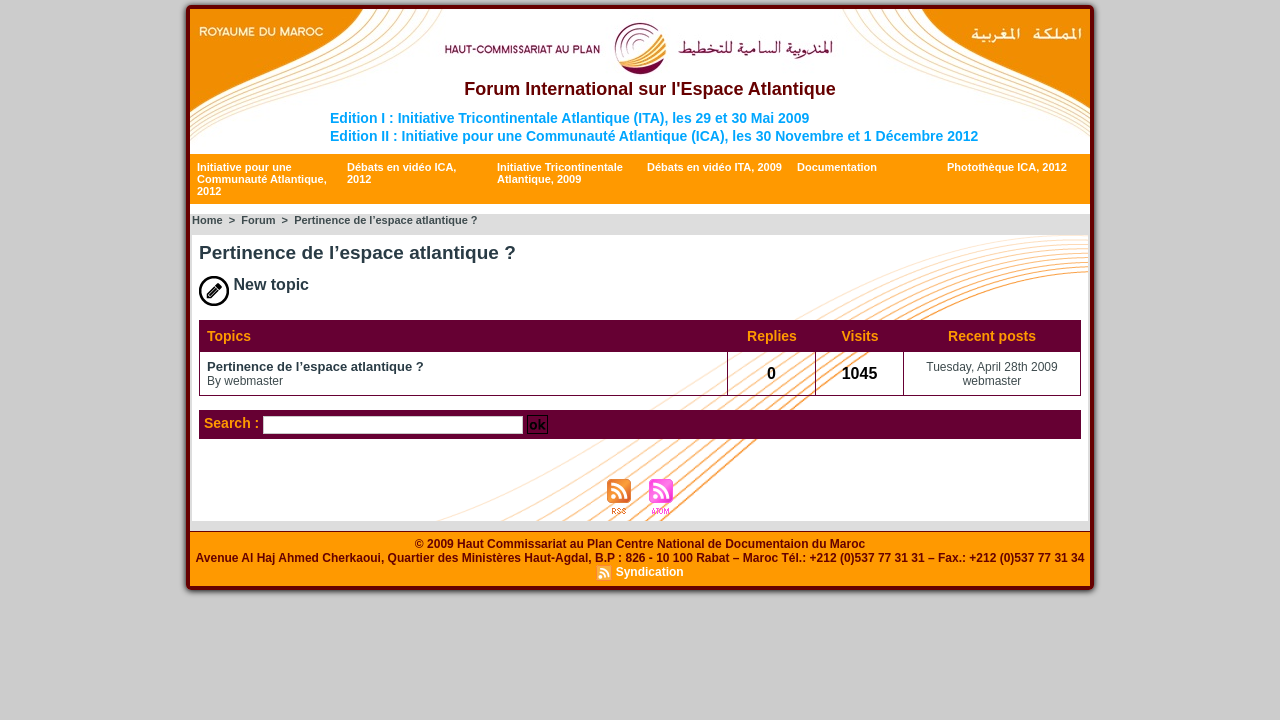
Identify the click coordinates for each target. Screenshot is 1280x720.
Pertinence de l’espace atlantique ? (315, 366)
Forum (258, 220)
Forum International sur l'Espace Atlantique (650, 89)
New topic (254, 284)
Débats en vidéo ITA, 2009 (714, 167)
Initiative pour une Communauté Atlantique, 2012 (262, 179)
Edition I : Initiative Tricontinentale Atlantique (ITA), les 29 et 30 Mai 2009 (569, 118)
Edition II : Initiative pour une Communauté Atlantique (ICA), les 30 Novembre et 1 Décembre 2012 (654, 136)
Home (207, 220)
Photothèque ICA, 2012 (1007, 167)
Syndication (650, 572)
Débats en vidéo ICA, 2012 (401, 173)
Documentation (837, 167)
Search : (233, 423)
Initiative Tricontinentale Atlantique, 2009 (560, 173)
